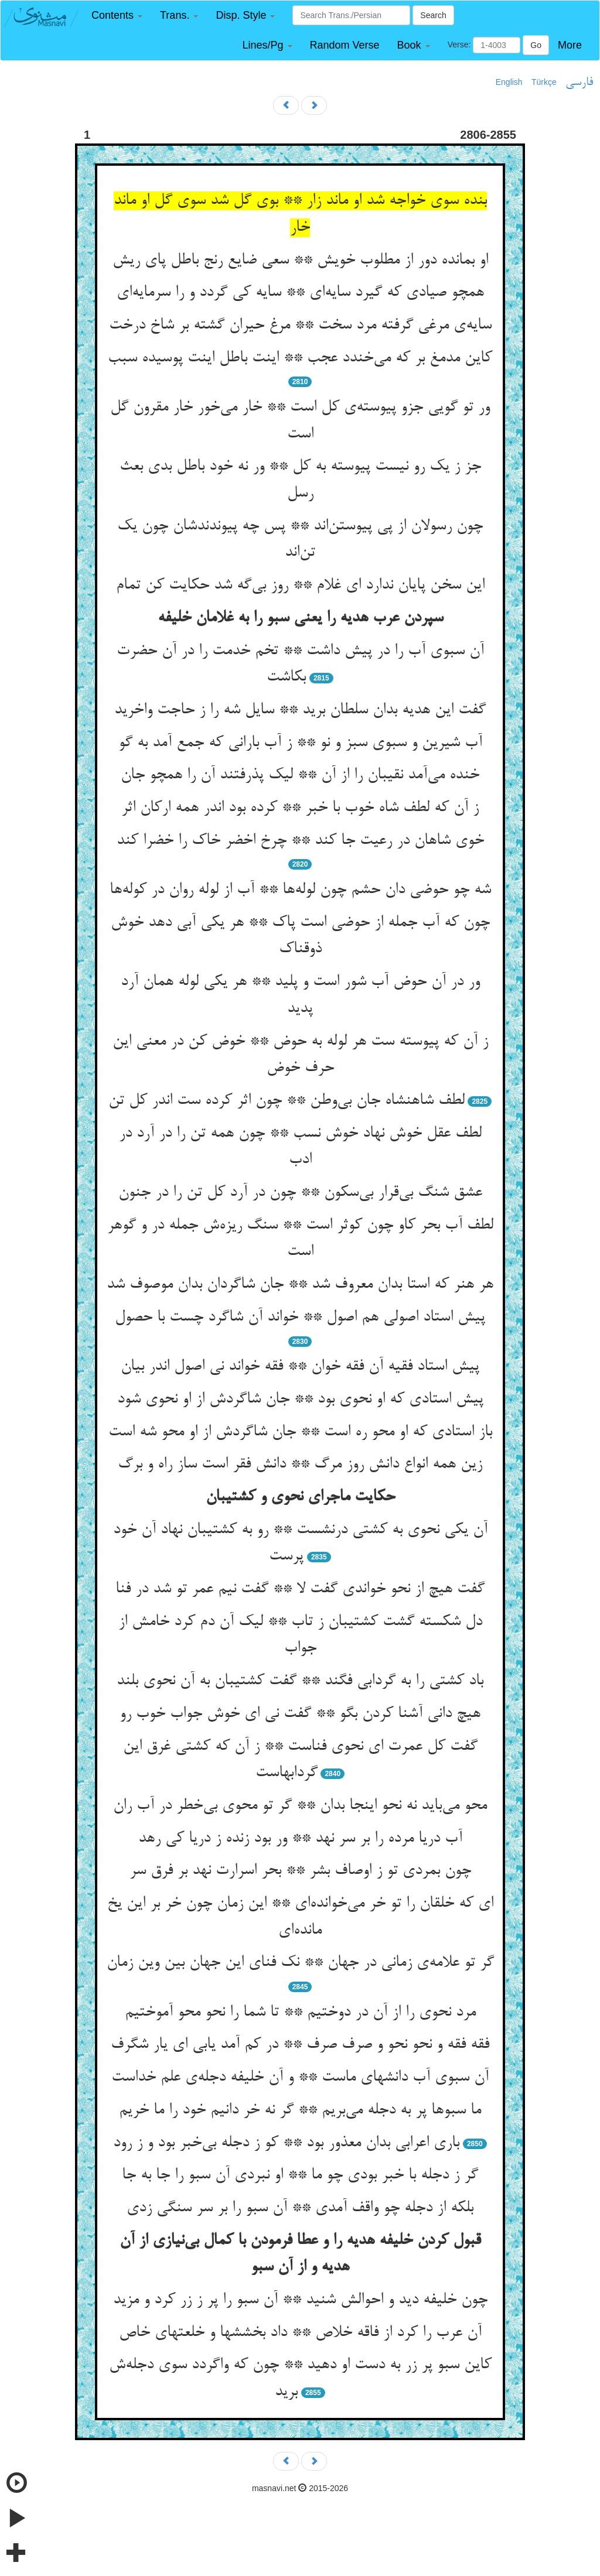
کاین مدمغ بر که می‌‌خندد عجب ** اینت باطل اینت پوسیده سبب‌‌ (300, 358)
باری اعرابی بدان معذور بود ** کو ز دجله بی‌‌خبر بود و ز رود (286, 2143)
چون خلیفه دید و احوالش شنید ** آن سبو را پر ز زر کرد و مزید (300, 2300)
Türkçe (544, 82)
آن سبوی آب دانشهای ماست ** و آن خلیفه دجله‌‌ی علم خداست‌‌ (300, 2077)
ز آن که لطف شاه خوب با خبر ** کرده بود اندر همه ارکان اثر (300, 808)
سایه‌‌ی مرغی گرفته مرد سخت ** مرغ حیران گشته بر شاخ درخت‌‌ (300, 325)
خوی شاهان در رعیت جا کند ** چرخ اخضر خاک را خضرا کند (300, 841)
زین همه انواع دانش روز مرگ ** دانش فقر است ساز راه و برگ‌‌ (300, 1464)
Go (535, 45)
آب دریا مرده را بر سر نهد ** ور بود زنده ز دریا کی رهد (300, 1838)
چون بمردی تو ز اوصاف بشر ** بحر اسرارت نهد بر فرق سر (300, 1871)
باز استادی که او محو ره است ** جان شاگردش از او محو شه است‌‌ (300, 1432)
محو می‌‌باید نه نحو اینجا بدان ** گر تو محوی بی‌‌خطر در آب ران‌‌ (300, 1806)
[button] (117, 15)
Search (433, 15)
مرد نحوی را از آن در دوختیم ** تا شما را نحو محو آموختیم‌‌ (300, 2012)
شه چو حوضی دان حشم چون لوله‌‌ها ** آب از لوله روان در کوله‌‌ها (300, 890)
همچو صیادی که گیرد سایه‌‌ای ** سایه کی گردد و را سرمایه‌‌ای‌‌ (300, 292)
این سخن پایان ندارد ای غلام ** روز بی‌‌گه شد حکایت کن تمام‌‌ (300, 585)
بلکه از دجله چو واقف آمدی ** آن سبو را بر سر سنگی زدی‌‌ (300, 2208)
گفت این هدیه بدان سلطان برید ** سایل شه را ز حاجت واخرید (300, 710)
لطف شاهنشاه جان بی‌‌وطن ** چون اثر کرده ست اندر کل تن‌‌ (286, 1101)
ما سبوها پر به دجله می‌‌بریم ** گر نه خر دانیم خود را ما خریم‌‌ (300, 2110)
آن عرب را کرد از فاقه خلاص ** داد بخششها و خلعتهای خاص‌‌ (300, 2333)
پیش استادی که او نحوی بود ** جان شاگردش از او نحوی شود (300, 1399)
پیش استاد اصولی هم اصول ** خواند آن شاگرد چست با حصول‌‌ (300, 1317)
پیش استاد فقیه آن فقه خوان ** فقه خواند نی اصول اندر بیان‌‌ (300, 1366)
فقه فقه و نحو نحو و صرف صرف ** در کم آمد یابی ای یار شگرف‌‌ (300, 2045)
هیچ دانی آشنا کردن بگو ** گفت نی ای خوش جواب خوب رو (300, 1714)
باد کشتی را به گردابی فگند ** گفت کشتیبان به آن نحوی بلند (300, 1681)
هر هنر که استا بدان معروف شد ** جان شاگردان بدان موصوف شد (300, 1284)
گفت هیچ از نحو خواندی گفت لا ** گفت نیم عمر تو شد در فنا (300, 1589)
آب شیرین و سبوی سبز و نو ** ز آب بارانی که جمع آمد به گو (300, 743)
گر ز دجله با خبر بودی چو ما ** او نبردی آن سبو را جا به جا (300, 2175)
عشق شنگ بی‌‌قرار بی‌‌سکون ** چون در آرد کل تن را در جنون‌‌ (300, 1192)
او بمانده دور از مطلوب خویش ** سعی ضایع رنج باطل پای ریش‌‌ (300, 260)
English (509, 82)
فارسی (579, 83)
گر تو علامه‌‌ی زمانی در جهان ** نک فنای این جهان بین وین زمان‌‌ (300, 1963)
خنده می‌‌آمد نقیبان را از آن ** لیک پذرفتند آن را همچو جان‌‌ (300, 775)
